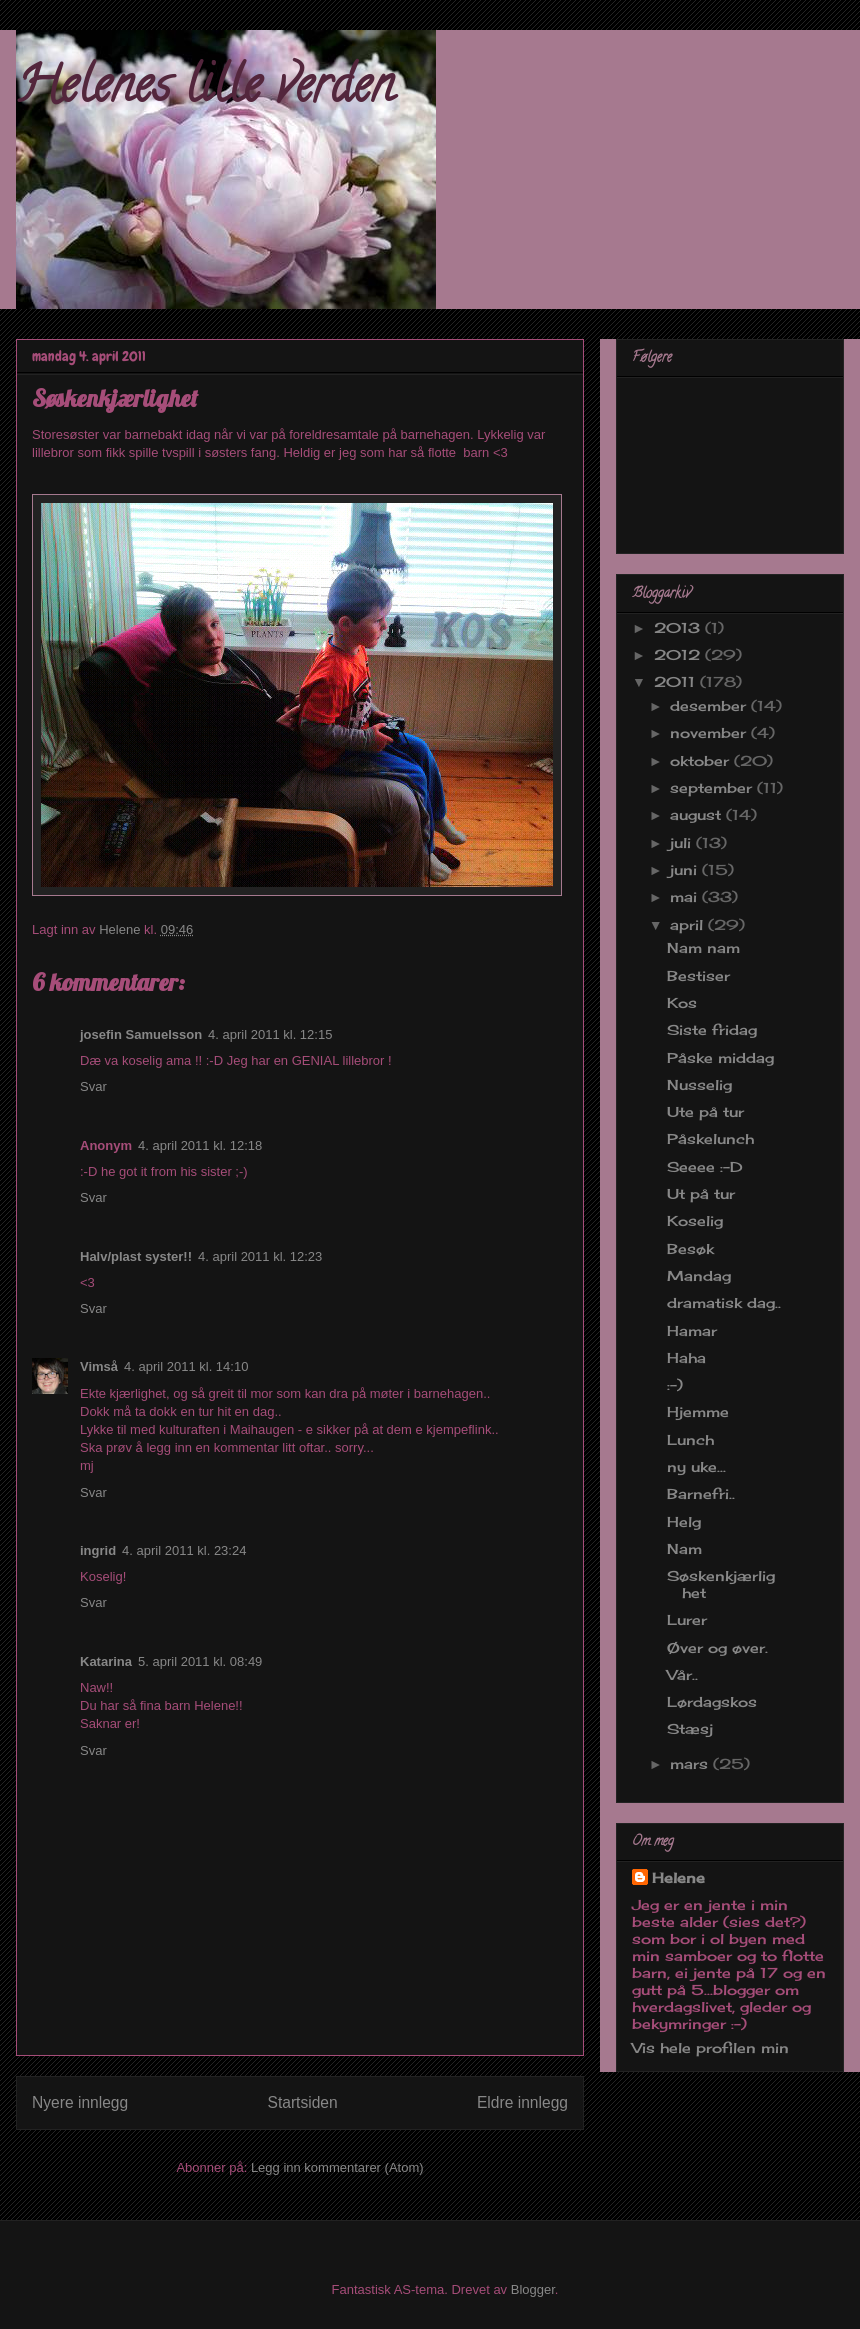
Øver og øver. (717, 1647)
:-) (675, 1384)
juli (683, 842)
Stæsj (690, 1728)
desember (710, 705)
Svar (93, 1086)
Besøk (690, 1248)
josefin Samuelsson (141, 1034)
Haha (686, 1357)
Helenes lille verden (205, 91)
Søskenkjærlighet (721, 1584)
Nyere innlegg (80, 2102)
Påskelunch (710, 1138)
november (710, 732)
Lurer (687, 1619)
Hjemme (698, 1411)
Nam (684, 1548)
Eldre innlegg (522, 2102)
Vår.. (682, 1674)
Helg (684, 1521)
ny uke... (696, 1466)
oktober (702, 760)
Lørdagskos (712, 1701)
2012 (679, 654)
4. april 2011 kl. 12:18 (200, 1145)
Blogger (533, 2289)
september (713, 787)
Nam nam (703, 947)
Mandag (699, 1275)
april (689, 924)
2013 (679, 627)
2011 (677, 681)
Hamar (692, 1330)
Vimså (99, 1366)
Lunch (690, 1439)
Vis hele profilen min (710, 2047)
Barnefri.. (701, 1493)
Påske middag (720, 1057)
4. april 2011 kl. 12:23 (260, 1256)
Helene (678, 1877)
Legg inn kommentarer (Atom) (337, 2167)
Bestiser (698, 975)
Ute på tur (705, 1111)
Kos (682, 1002)
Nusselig (699, 1084)
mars (691, 1763)
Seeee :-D (705, 1166)
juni (686, 869)
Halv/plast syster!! (136, 1256)
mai (686, 896)
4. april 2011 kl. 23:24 (184, 1550)
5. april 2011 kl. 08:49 (200, 1661)
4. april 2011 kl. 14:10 (186, 1366)
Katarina (106, 1661)
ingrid (98, 1550)
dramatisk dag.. (724, 1302)
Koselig (695, 1220)
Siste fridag (712, 1029)
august (698, 814)
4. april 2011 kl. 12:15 (270, 1034)
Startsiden (302, 2102)
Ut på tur (701, 1193)
